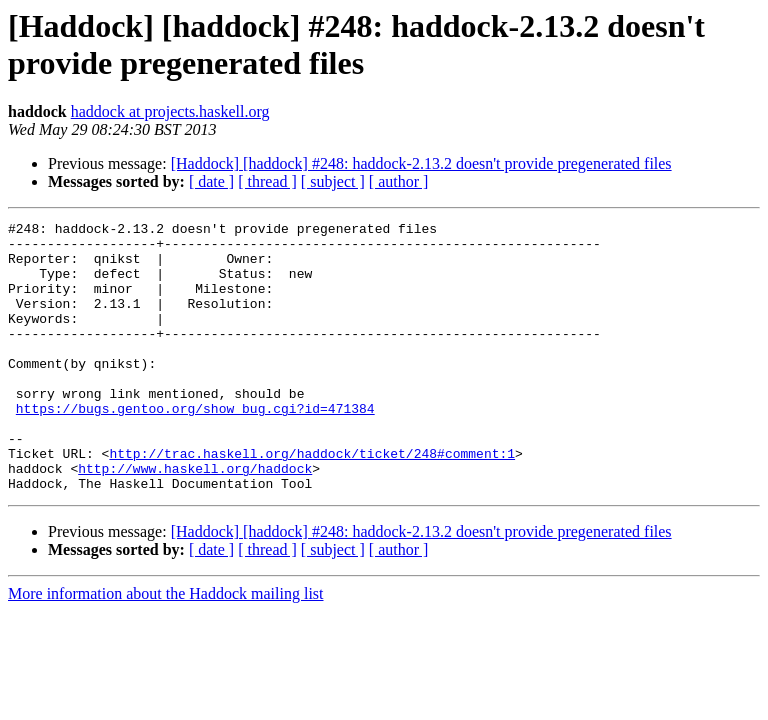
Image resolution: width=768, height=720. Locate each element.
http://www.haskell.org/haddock (195, 519)
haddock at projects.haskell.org (170, 111)
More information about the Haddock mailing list (166, 647)
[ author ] (399, 181)
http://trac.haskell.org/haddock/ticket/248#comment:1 (312, 501)
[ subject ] (333, 181)
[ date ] (211, 181)
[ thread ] (267, 181)
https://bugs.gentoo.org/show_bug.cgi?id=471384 (195, 447)
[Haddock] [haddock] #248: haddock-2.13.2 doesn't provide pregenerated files (421, 163)
